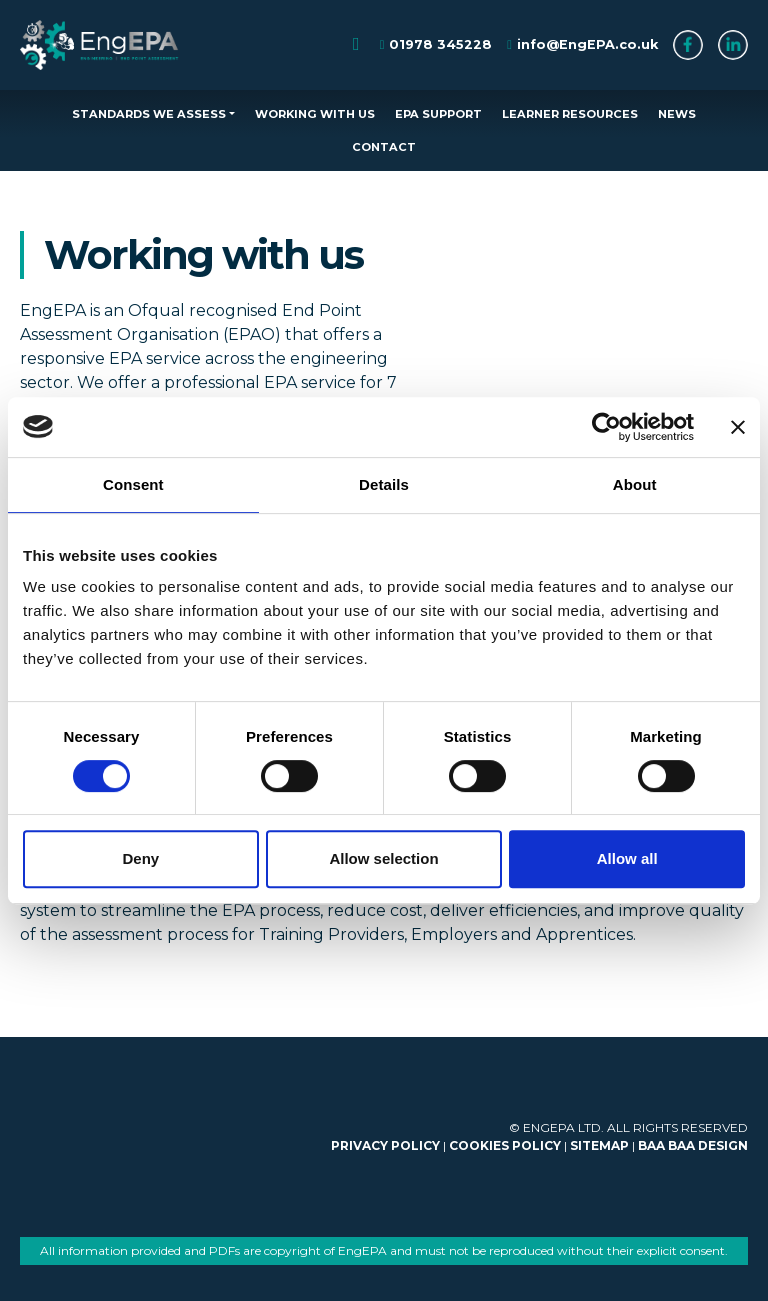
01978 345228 (440, 44)
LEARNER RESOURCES (570, 114)
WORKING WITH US (315, 114)
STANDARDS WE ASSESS (149, 114)
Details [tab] (384, 484)
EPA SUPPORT (438, 114)
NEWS (677, 114)
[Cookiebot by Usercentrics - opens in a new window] (606, 427)
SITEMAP (599, 1145)
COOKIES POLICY (505, 1145)
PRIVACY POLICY (385, 1145)
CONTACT (384, 147)
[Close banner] (738, 427)
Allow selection (383, 858)
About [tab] (635, 484)
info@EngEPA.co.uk (587, 44)
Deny (140, 858)
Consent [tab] (133, 484)
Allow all (627, 858)
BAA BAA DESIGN (693, 1145)
